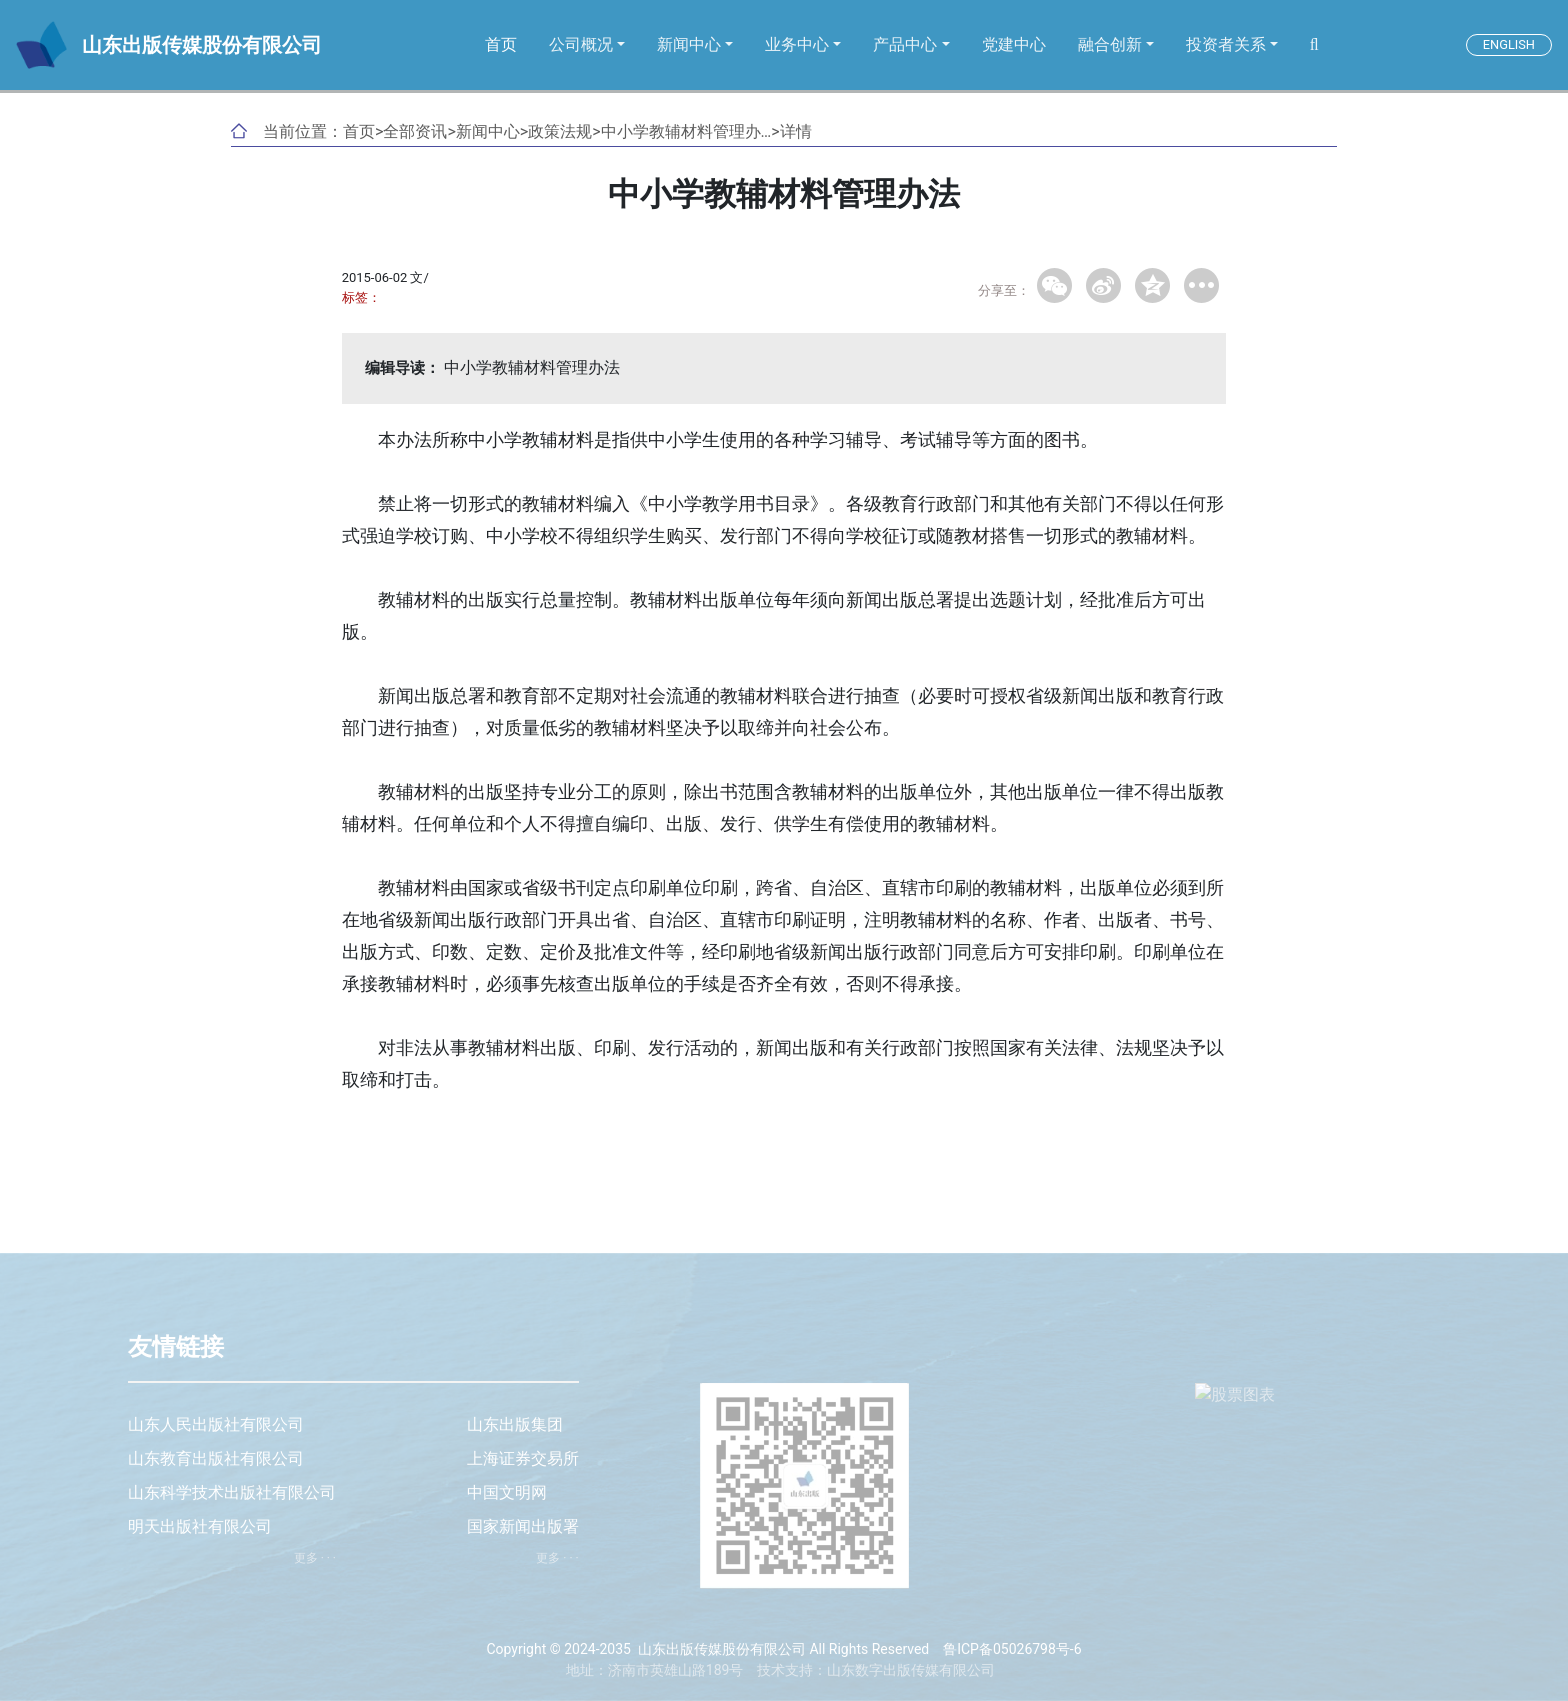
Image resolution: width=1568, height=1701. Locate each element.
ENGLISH (1509, 44)
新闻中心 (689, 44)
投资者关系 (1226, 44)
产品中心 (905, 44)
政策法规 (560, 131)
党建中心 (1014, 44)
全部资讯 (415, 131)
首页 (501, 44)
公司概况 (581, 44)
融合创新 (1110, 44)
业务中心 (797, 44)
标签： (361, 297)
